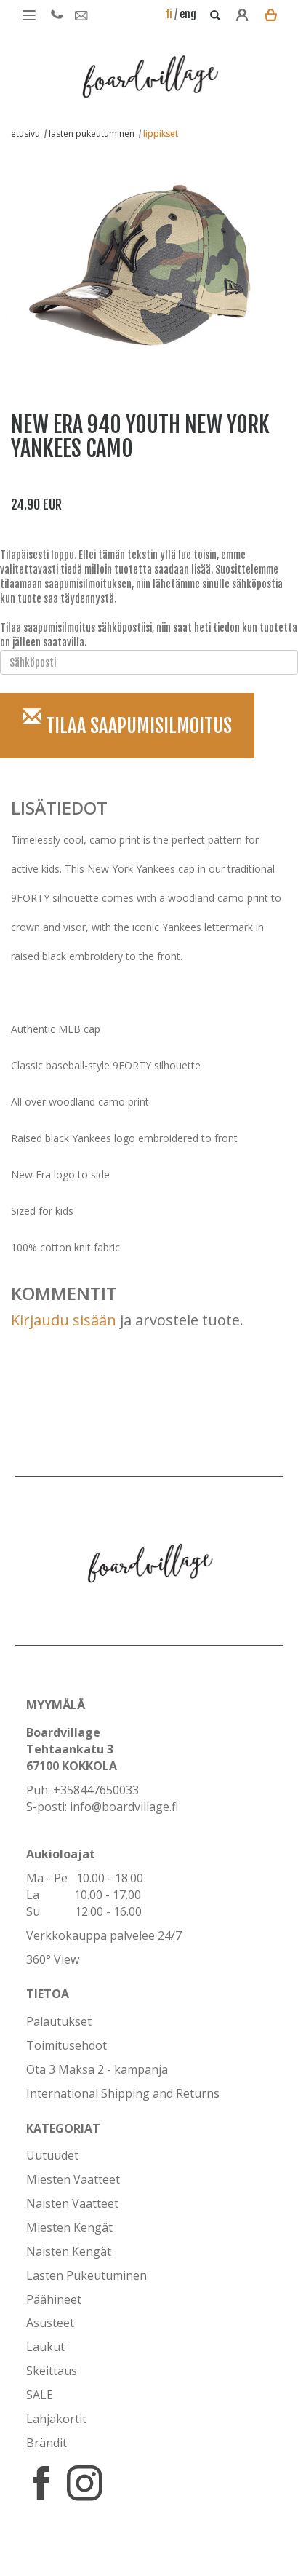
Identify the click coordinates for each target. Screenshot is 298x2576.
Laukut (45, 2347)
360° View (52, 1959)
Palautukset (59, 2021)
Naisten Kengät (68, 2251)
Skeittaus (51, 2371)
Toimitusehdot (66, 2045)
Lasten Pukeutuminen (86, 2275)
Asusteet (50, 2323)
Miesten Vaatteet (73, 2179)
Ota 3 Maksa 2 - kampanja (97, 2069)
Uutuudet (52, 2155)
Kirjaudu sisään (63, 1320)
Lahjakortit (56, 2419)
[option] (138, 258)
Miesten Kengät (69, 2227)
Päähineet (53, 2299)
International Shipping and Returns (123, 2093)
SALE (39, 2395)
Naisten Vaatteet (72, 2203)
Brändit (46, 2443)
